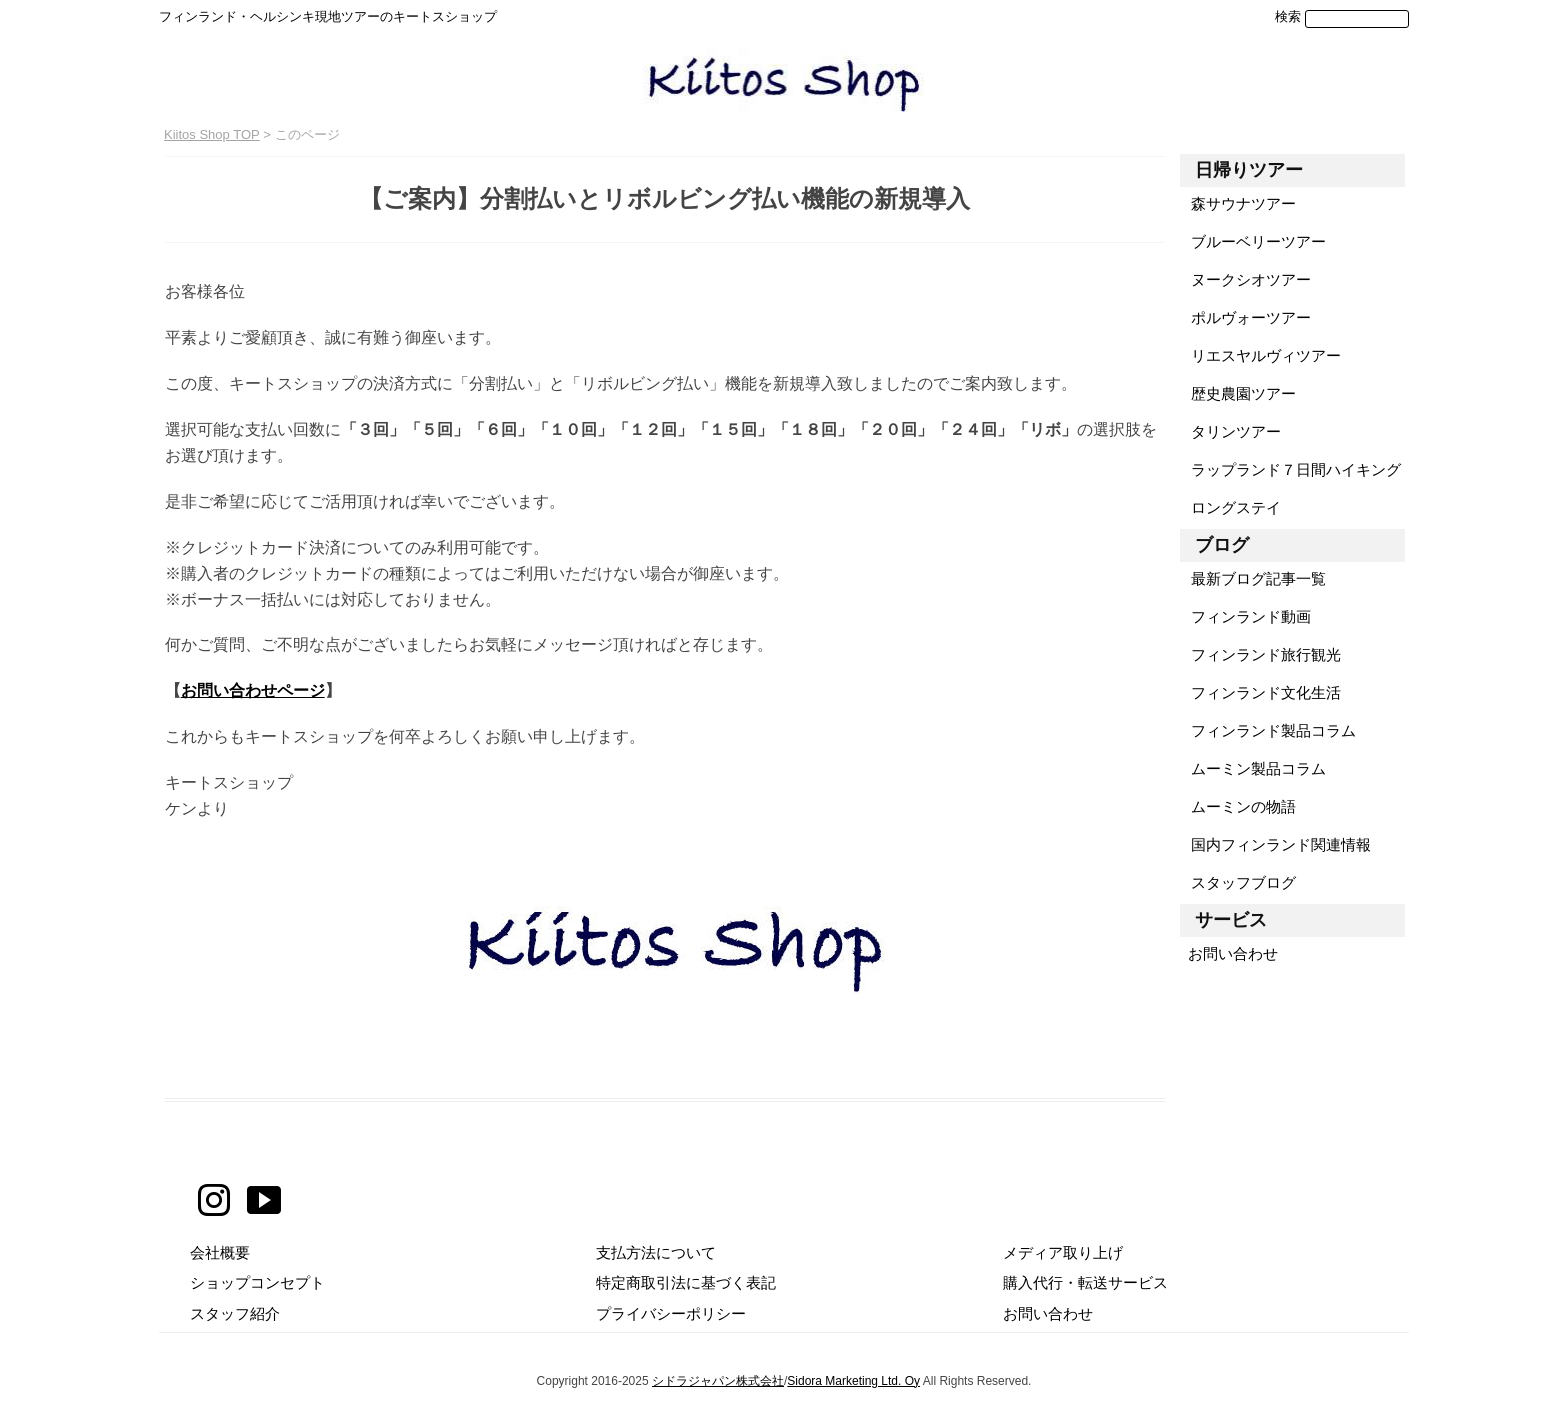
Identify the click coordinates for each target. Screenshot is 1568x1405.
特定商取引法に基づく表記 (686, 1282)
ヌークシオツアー (1245, 279)
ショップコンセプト (257, 1282)
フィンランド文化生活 (1260, 692)
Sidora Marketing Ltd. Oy (853, 1381)
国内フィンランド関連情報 (1275, 844)
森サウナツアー (1238, 203)
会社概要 (220, 1252)
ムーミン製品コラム (1253, 768)
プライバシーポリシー (671, 1313)
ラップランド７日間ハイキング (1290, 469)
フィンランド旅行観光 (1260, 654)
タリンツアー (1230, 431)
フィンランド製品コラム (1268, 730)
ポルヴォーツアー (1245, 317)
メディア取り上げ (1063, 1252)
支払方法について (656, 1252)
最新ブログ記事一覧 (1253, 578)
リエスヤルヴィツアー (1260, 355)
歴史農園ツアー (1238, 393)
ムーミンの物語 (1238, 806)
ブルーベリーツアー (1253, 241)
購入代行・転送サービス (1085, 1282)
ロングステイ (1230, 507)
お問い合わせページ (253, 690)
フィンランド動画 (1245, 616)
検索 (1288, 17)
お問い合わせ (1229, 953)
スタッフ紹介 (235, 1313)
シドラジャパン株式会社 (718, 1381)
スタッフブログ (1238, 882)
